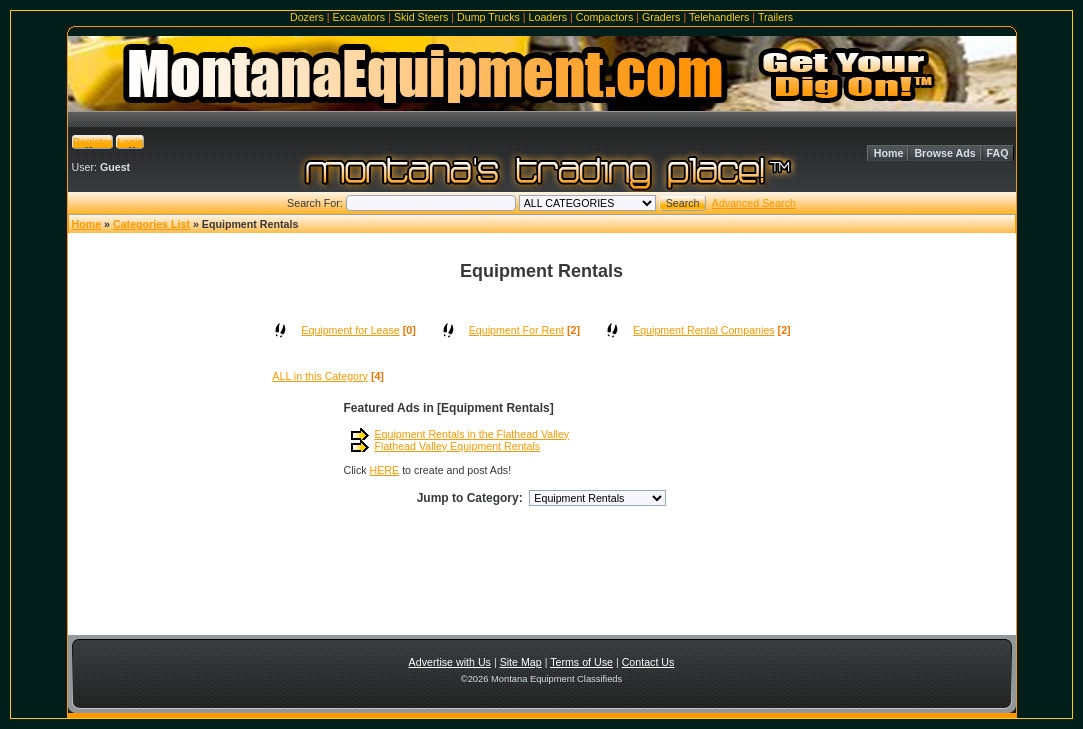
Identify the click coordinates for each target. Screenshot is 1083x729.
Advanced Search (754, 203)
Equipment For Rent (516, 330)
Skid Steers (421, 17)
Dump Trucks (488, 17)
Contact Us (648, 662)
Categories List (151, 224)
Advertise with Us (450, 662)
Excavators (358, 17)
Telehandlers (719, 17)
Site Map (521, 662)
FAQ (998, 153)
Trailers (775, 17)
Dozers (307, 17)
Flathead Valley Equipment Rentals (458, 446)
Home (889, 153)
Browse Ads (944, 153)
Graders (661, 17)
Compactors (604, 17)
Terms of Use (581, 662)
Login (130, 142)
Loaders (548, 17)
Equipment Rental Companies (704, 330)
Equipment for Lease (350, 330)
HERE (385, 470)
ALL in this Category (320, 376)
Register (93, 142)
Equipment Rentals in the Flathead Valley (472, 434)
